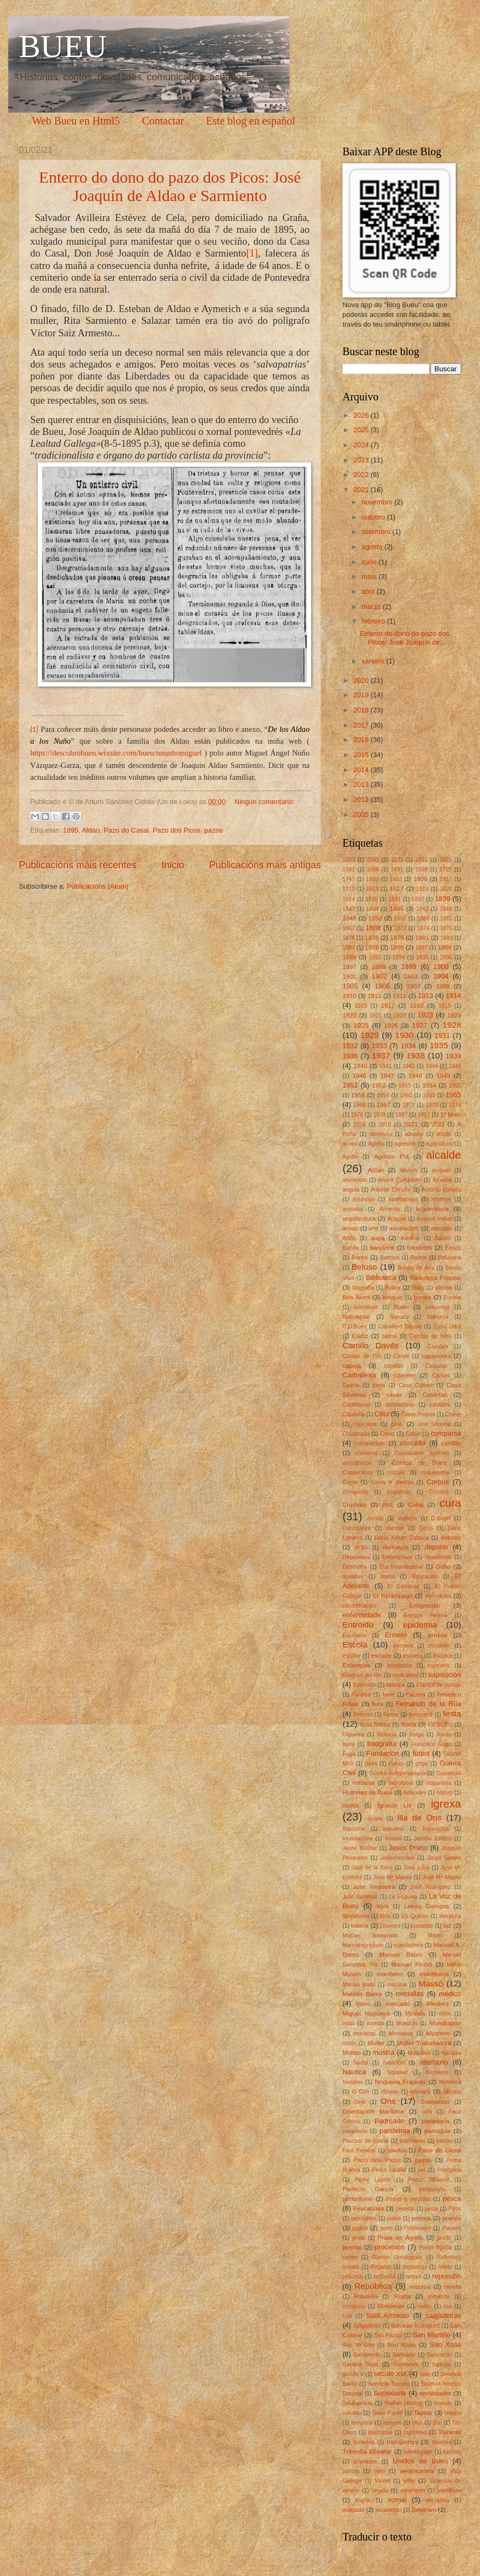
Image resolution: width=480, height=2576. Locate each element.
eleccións (438, 1595)
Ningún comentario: (265, 802)
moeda (375, 2023)
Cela (382, 1414)
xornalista (437, 2500)
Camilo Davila (370, 1345)
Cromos (439, 1492)
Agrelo (376, 1144)
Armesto (389, 1209)
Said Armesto (387, 2315)
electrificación (359, 1606)
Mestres (438, 2003)
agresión (405, 1144)
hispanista (438, 1783)
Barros (418, 1258)
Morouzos (401, 2034)
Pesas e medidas (408, 2199)
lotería (359, 1925)
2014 (362, 770)
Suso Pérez (387, 2413)
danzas (395, 1528)
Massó (431, 1983)
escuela (413, 1656)
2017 (362, 725)
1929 (369, 1035)
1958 (383, 1095)
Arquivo (396, 1219)
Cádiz (360, 1336)
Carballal (436, 1366)
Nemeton (437, 2072)
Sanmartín (439, 2355)
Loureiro (390, 1926)
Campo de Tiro (361, 1356)
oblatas (390, 2092)
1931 (442, 1035)
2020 (362, 680)
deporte (436, 1547)
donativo (353, 1577)
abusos (414, 1134)
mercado (398, 2003)
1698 (421, 869)
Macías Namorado (370, 1935)
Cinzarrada (355, 1434)
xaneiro (373, 661)
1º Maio (450, 1114)
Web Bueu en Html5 (76, 121)
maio (369, 576)
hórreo (444, 1793)
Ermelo (396, 1635)
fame (388, 1695)
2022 (362, 474)
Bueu (401, 1307)
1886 (397, 947)
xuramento (388, 2510)
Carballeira (359, 1375)
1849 (349, 918)
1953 (405, 1086)
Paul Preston (358, 2150)
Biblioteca (381, 1277)
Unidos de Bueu (420, 2461)
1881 (422, 937)
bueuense (356, 1316)
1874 (423, 928)
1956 (358, 1095)
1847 (422, 909)
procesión (390, 2247)
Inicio (172, 865)
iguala (375, 1819)
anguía (351, 1190)
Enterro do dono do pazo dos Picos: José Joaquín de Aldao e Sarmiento (170, 186)
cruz (387, 1505)
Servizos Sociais (389, 2384)
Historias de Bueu (367, 1792)
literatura (450, 1916)
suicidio (351, 2413)
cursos (375, 1518)
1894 (399, 957)
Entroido (358, 1624)
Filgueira (353, 1734)
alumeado (354, 1180)
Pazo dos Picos (177, 830)
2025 (362, 430)
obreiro (420, 2091)
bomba (443, 1288)
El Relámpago (393, 1595)
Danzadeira (356, 1528)
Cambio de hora (430, 1336)
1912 (400, 996)
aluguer (441, 1170)
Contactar (163, 121)
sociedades (435, 2393)
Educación (425, 1577)
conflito (451, 1443)
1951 (350, 1085)
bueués (399, 1317)
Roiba (402, 2296)
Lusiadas (422, 1926)
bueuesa (438, 1317)
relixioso (352, 2277)
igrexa (446, 1803)
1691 (397, 869)
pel (422, 2170)
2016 (362, 740)
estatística (399, 1665)
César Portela (418, 1414)
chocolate (365, 1424)
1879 (397, 937)
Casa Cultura (416, 1385)
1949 (443, 1075)
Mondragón (445, 2023)
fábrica (395, 1684)
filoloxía (387, 1734)
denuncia (395, 1547)
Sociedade (389, 2393)
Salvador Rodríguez (415, 2326)
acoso (349, 1144)
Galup (396, 1764)
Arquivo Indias (434, 1219)
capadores (435, 1356)
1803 (396, 879)
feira (377, 1704)
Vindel (382, 2481)
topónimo (415, 2432)
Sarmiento (406, 2364)
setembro (376, 532)
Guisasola (448, 1773)
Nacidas (451, 2053)
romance (439, 2297)
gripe (421, 1764)
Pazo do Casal (126, 830)
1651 (421, 860)
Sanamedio (367, 2355)
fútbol (421, 1753)
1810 (446, 879)
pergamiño (432, 2189)
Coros (349, 1482)
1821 (446, 889)
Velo (379, 2471)
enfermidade (361, 1615)
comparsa (445, 1433)
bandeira (382, 1247)
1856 (400, 919)
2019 (362, 695)
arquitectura (358, 1218)
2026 (362, 415)
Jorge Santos (444, 1858)
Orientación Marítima (373, 2111)
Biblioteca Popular (435, 1278)
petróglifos (364, 2218)
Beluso (364, 1266)
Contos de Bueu (419, 1462)
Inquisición (435, 1829)
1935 (438, 1045)
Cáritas (441, 1376)
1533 (348, 860)
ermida (437, 1635)
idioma (350, 1806)
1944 (432, 1066)
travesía (442, 2442)
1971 (408, 1105)
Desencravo (397, 1557)
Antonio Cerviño (390, 1190)
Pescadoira (368, 2208)
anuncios (364, 1199)
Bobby (393, 1288)
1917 (388, 1005)
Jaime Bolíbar (359, 1848)
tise (437, 2423)
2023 (362, 460)
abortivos (380, 1134)
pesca (452, 2198)
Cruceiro (354, 1504)
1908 (443, 986)
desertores (438, 1557)
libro (385, 1916)
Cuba (415, 1504)
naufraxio (434, 2062)
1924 (454, 1015)
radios (350, 2257)
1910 (349, 996)
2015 (362, 755)
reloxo (413, 2277)
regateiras (414, 2267)
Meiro (363, 2004)
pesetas (405, 2209)
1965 (453, 1095)
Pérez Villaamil (429, 2180)
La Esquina (403, 1897)
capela (351, 1365)
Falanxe (362, 1695)
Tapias (422, 2412)
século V (353, 2374)
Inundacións (357, 1838)
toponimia (380, 2432)
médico (449, 1994)
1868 (373, 928)
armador (352, 1209)
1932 (350, 1046)
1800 (372, 879)
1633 (397, 860)
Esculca (442, 1656)
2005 (362, 815)
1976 (357, 1115)
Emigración (424, 1605)
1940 (360, 1066)
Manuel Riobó (412, 1964)
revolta (452, 2287)
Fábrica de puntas (438, 1685)
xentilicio (449, 2490)
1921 (375, 1016)
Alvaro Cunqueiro (400, 1180)
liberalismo (355, 1916)
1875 (446, 928)
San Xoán (401, 2345)
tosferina (364, 2442)
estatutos (439, 1665)
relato (445, 2267)
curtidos (407, 1518)
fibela (408, 1724)
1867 (348, 928)
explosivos (405, 1675)
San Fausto (388, 2335)
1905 (350, 986)
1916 (361, 1006)
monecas (364, 2034)
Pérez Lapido (372, 2180)
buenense (366, 1307)
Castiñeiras (356, 1405)
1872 (400, 928)
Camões (437, 1346)
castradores (400, 1405)
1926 (391, 1025)
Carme (350, 1385)
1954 (429, 1085)
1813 (372, 889)
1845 (397, 908)
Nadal (360, 2063)
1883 (446, 938)
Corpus (438, 1482)
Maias (435, 1935)
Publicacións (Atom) (98, 886)
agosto (372, 547)
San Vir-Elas (358, 2345)
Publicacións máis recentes (77, 865)
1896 (446, 957)
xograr (363, 2500)
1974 (455, 1105)
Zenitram (424, 2509)
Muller (376, 2043)
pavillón (396, 2150)
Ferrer (391, 1715)
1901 (349, 976)
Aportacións (402, 1199)
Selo (425, 2374)
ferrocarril (420, 1715)
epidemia (420, 1624)
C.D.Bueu (354, 1326)
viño (409, 2480)
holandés (415, 1793)
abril (368, 591)
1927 (420, 1025)
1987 (401, 1115)
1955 (455, 1086)
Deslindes (354, 1567)
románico (353, 2306)
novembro (377, 502)
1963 (429, 1095)
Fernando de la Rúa (428, 1704)
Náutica (354, 2072)
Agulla (350, 1157)
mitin (445, 2014)
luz (447, 1925)
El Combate (404, 1586)
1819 (422, 889)
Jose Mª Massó (392, 1877)
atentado (441, 1228)
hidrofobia (401, 1783)
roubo (424, 2306)
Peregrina (449, 2170)
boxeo (422, 1297)
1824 (348, 899)
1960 (406, 1095)
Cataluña (353, 1414)
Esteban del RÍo (362, 1675)
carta (379, 1385)
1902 (379, 976)
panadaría (435, 2121)
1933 (379, 1046)
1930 (404, 1035)
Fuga (348, 1754)
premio (351, 2247)
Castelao (435, 1394)
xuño (370, 562)
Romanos (391, 2306)
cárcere (404, 1375)
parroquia (437, 2131)
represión (446, 2276)
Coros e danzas (392, 1482)
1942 (408, 1066)
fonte (348, 1744)
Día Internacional (401, 1567)
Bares (360, 1257)
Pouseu (451, 2228)
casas (394, 1394)
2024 (362, 445)
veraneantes (417, 2471)
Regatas (381, 2267)
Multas (351, 2052)
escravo (403, 1646)
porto (386, 2228)
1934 (408, 1046)
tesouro (392, 2423)
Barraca (390, 1258)
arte (374, 1228)
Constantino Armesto (421, 1453)
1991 (424, 1115)
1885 (372, 947)
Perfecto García (368, 2189)
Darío (426, 1528)
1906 (382, 986)
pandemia (395, 2131)
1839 (442, 899)
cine (396, 1424)
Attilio (349, 1238)
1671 (446, 860)
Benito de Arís (416, 1268)
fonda (444, 1734)
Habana (363, 1782)
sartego (442, 2364)
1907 (414, 986)
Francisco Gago (431, 1744)
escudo (381, 1655)
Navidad (397, 2072)
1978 (379, 1115)
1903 (411, 976)
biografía (363, 1288)
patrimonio (413, 2141)
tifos (417, 2423)
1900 (441, 966)
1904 (441, 976)
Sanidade (404, 2355)
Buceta (452, 1297)
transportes (402, 2442)
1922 (400, 1016)
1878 (372, 937)
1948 (415, 1075)
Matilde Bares (362, 1994)
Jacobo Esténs (432, 1838)
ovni (427, 2112)
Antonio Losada (441, 1190)
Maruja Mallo (358, 1985)
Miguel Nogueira (366, 2013)
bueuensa (438, 1307)
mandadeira (408, 1945)
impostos (353, 1829)
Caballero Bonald (400, 1326)
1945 (455, 1066)
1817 (397, 888)
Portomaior (417, 2228)
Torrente (449, 2432)
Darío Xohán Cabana (401, 1538)
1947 (387, 1075)
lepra (382, 1906)
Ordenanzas (435, 2102)
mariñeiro (389, 1974)
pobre (394, 2218)
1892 (375, 957)
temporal (362, 2423)
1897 (349, 967)
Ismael (393, 1838)
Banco (442, 1238)
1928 (452, 1024)
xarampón (412, 2491)
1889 (349, 957)
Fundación (382, 1753)
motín (349, 2043)
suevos (443, 2403)
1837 (418, 899)
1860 (423, 919)
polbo (360, 2228)
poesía (451, 2218)
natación (393, 2063)
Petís (455, 2209)
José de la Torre (371, 1868)
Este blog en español (250, 121)
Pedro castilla (389, 2170)
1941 (385, 1066)
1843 (348, 909)
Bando (453, 1248)
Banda (350, 1248)
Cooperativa (357, 1473)
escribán (439, 1646)
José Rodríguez (430, 1887)
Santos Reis (360, 2364)
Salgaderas (367, 2326)
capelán (393, 1366)
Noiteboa (450, 2082)
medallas (410, 1994)
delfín (361, 1547)
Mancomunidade (362, 1945)
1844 (372, 909)
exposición (444, 1675)
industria (393, 1829)
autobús (410, 1238)
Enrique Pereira (426, 1615)
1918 (417, 1005)
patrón (444, 2141)
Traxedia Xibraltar (367, 2451)
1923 (425, 1015)
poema (421, 2218)
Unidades (366, 2461)
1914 (453, 996)
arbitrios (441, 1199)
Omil (360, 2102)
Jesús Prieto (407, 1848)
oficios (452, 2091)
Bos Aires (356, 1297)
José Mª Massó (441, 1877)
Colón (413, 1434)
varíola (350, 2471)
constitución (357, 1463)
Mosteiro (438, 2033)
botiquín (392, 1297)
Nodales (352, 2082)
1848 (446, 909)
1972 (432, 1105)
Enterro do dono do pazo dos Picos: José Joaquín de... (404, 637)
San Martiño (431, 2335)
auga (378, 1238)
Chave (453, 1414)
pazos (213, 830)
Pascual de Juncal (365, 2141)
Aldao (91, 830)
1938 (415, 1055)
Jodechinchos (397, 1858)
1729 (446, 869)
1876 (348, 938)
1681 (348, 869)
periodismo (357, 2199)
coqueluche (435, 1473)
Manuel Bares (400, 1954)
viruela (380, 2491)
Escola (354, 1644)
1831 (395, 899)
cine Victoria (434, 1424)
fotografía (381, 1744)
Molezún (406, 2023)
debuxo (451, 1537)
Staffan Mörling (403, 2403)
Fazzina (416, 1695)
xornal (397, 2500)
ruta (347, 2316)
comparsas (370, 1443)
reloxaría (384, 2277)
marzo (371, 607)
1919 (444, 1006)
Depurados (355, 1557)
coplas (397, 1473)
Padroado (389, 2121)
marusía (397, 1985)
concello (413, 1443)
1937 (381, 1055)
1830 (372, 899)
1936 (350, 1056)
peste (431, 2209)
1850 (375, 918)
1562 (373, 860)
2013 (362, 784)
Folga (417, 1734)
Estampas (356, 1665)
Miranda (415, 2014)
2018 (362, 710)
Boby (418, 1288)
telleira (453, 2413)
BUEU (63, 46)
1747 (348, 879)
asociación (404, 1228)
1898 (379, 967)
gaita (371, 1764)
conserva (366, 1453)
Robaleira (366, 2297)
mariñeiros (434, 1974)
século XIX (390, 2374)
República (373, 2285)
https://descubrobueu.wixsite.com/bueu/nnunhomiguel (116, 753)
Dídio (443, 1566)
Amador (442, 1180)
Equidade (354, 1635)
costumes (398, 1492)
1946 (359, 1075)
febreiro (374, 621)
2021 (362, 490)
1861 (446, 919)
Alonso (408, 1170)
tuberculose (418, 2452)
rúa (448, 2306)
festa (452, 1713)
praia (358, 2238)
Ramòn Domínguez (397, 2257)
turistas (452, 2452)
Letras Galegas (426, 1906)
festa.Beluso (375, 1725)
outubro (374, 517)
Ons (387, 2101)
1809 (420, 879)
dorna (388, 1577)
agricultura (439, 1144)
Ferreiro (363, 1715)
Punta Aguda (435, 2247)
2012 (362, 799)
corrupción (355, 1492)
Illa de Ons (419, 1817)
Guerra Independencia (397, 1773)
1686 (373, 869)
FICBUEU (440, 1725)
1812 (348, 889)
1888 (445, 947)
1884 (348, 948)
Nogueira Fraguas (400, 2082)
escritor (351, 1656)
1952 (379, 1085)
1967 (383, 1105)
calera (389, 1336)
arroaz (350, 1228)
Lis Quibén (414, 1916)
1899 (409, 966)
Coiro (387, 1433)
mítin (348, 2023)
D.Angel (441, 1518)
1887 (421, 948)
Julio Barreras (360, 1897)
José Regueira (374, 1886)
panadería (354, 2131)
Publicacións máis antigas (265, 865)
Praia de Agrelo (400, 2237)
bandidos (420, 1247)
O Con (360, 2092)
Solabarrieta (357, 2403)
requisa (420, 2286)
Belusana (449, 1258)
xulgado (353, 2509)
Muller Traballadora (424, 2043)
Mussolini (419, 2053)
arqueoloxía (432, 1209)
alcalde (443, 1154)
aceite (443, 1134)
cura (450, 1503)
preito (444, 2238)
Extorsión (364, 1685)
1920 (349, 1015)
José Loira (416, 1868)
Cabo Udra (447, 1326)
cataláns (439, 1405)
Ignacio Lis (394, 1805)
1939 (453, 1056)
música (384, 2052)
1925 (361, 1025)
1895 (71, 830)
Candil (401, 1356)
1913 (426, 996)
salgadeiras (443, 2315)
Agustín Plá (391, 1156)
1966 (359, 1105)
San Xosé (445, 2344)
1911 (375, 996)
